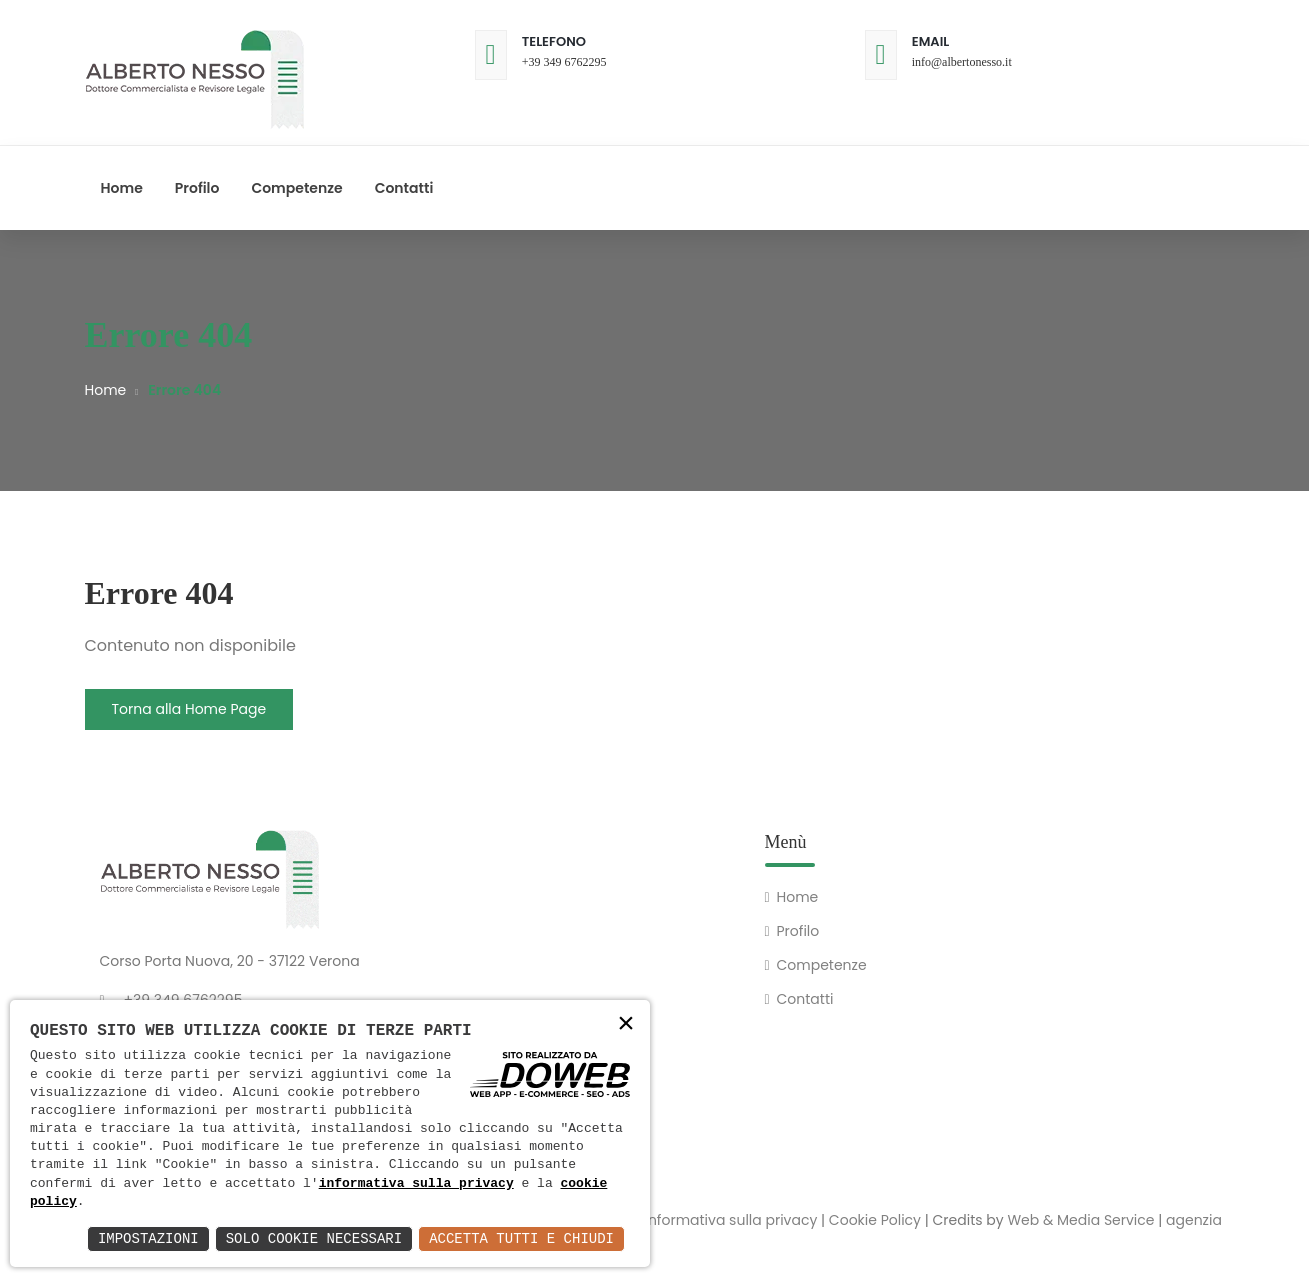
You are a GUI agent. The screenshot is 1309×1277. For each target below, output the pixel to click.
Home (122, 188)
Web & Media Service (1080, 1220)
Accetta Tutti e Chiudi (521, 1238)
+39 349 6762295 (564, 62)
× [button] (626, 1025)
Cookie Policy (875, 1220)
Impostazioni (148, 1238)
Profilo (197, 188)
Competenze (296, 188)
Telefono (554, 41)
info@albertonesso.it (962, 62)
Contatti (404, 188)
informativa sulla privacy (416, 1184)
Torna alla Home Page (189, 709)
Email (931, 41)
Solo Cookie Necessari (314, 1238)
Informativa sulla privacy (730, 1220)
